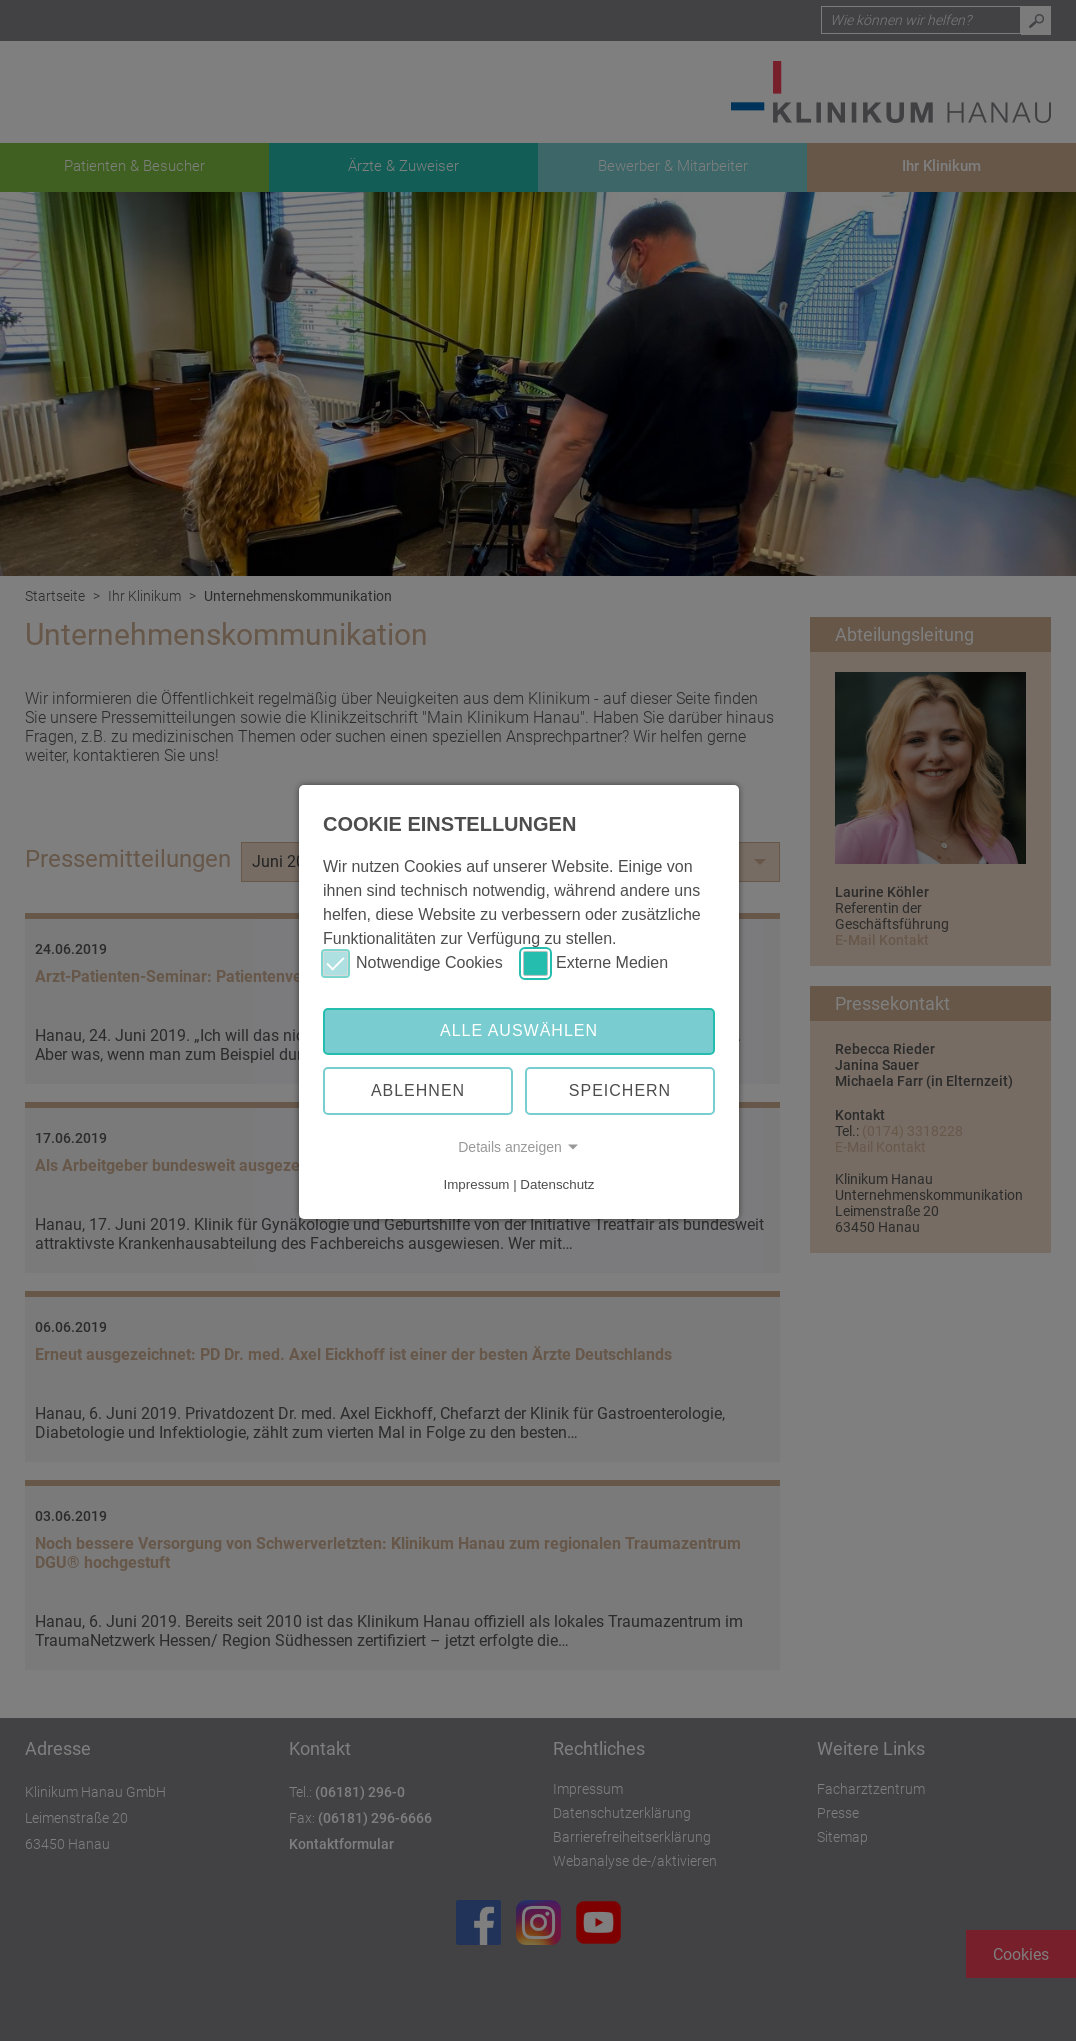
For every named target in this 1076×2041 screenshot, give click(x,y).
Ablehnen (418, 1090)
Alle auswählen (519, 1030)
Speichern (620, 1090)
